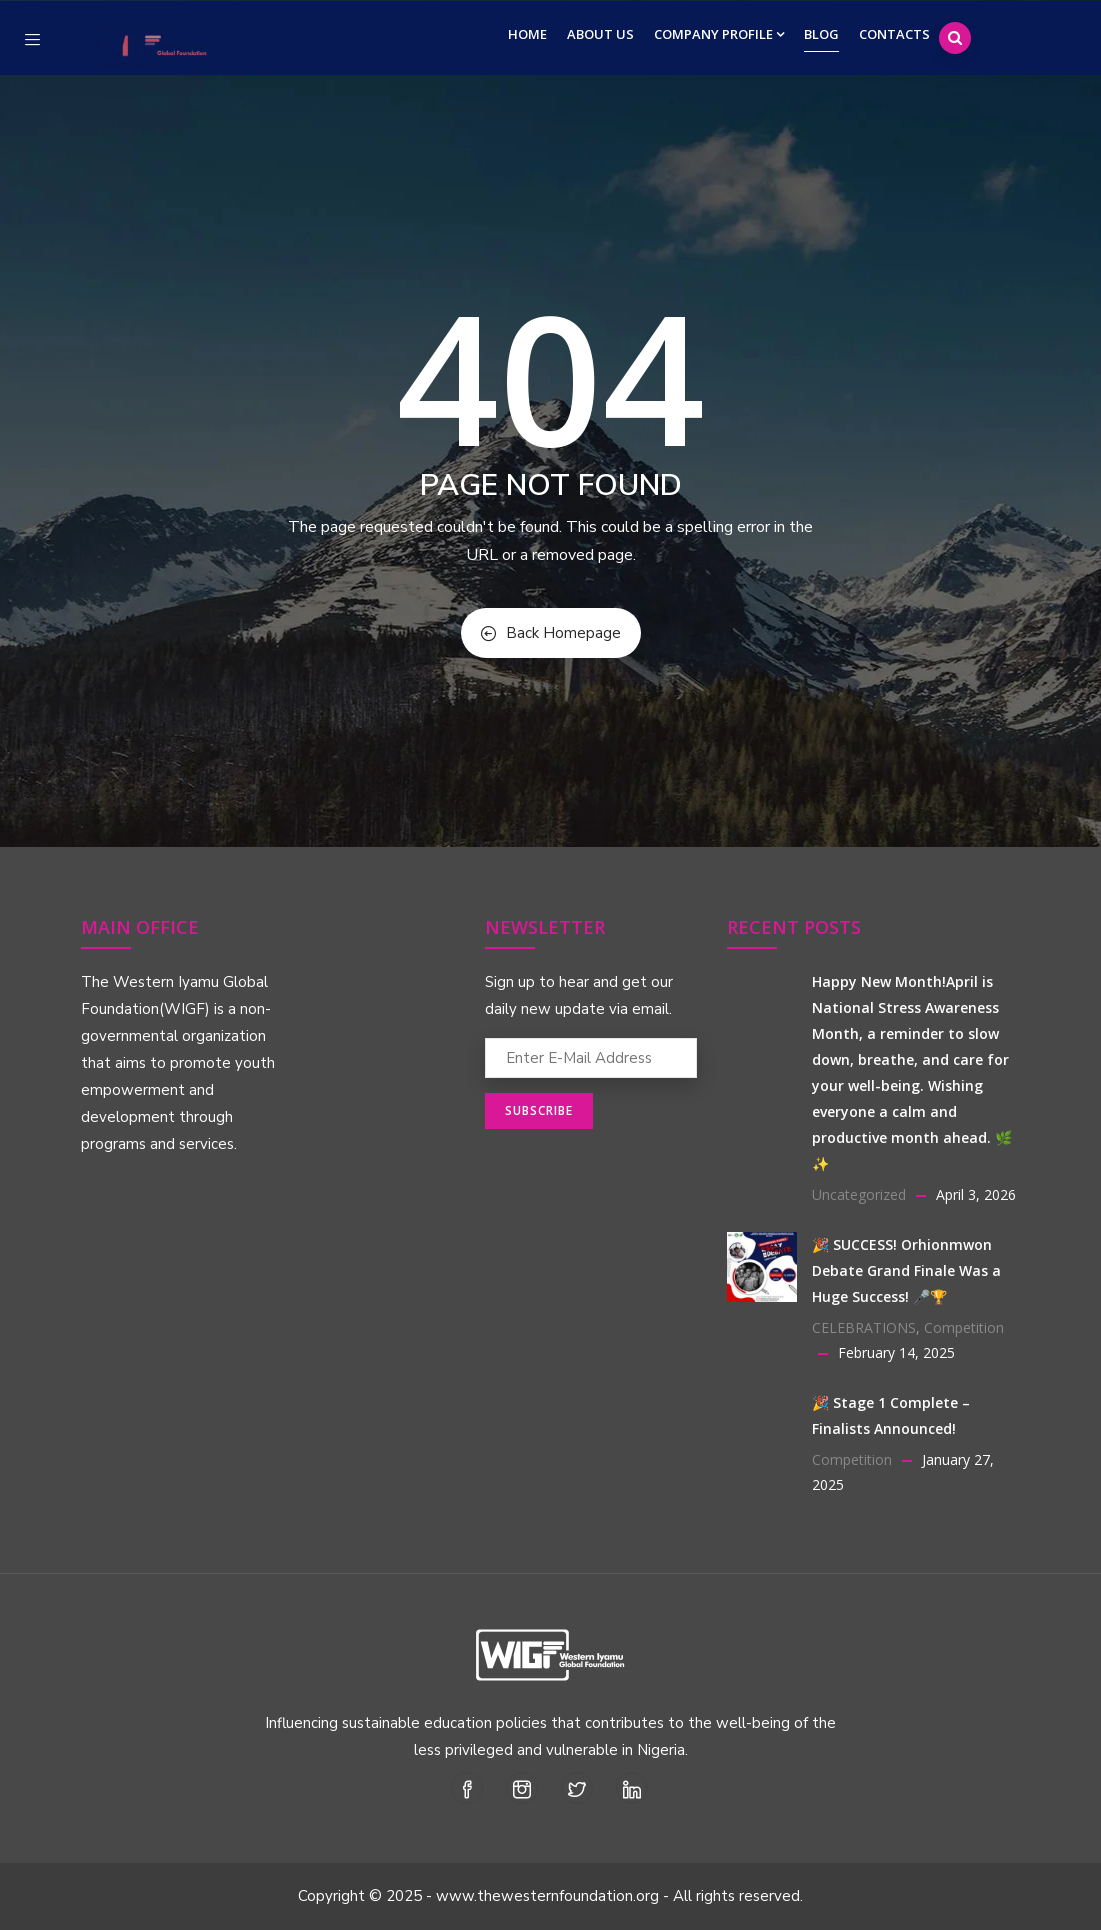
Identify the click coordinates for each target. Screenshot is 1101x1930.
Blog (821, 34)
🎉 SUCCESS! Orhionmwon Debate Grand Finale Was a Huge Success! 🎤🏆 (906, 1270)
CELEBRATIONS (864, 1327)
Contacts (894, 34)
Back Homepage (551, 633)
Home (527, 34)
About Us (600, 34)
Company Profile (719, 34)
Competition (964, 1327)
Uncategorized (859, 1194)
